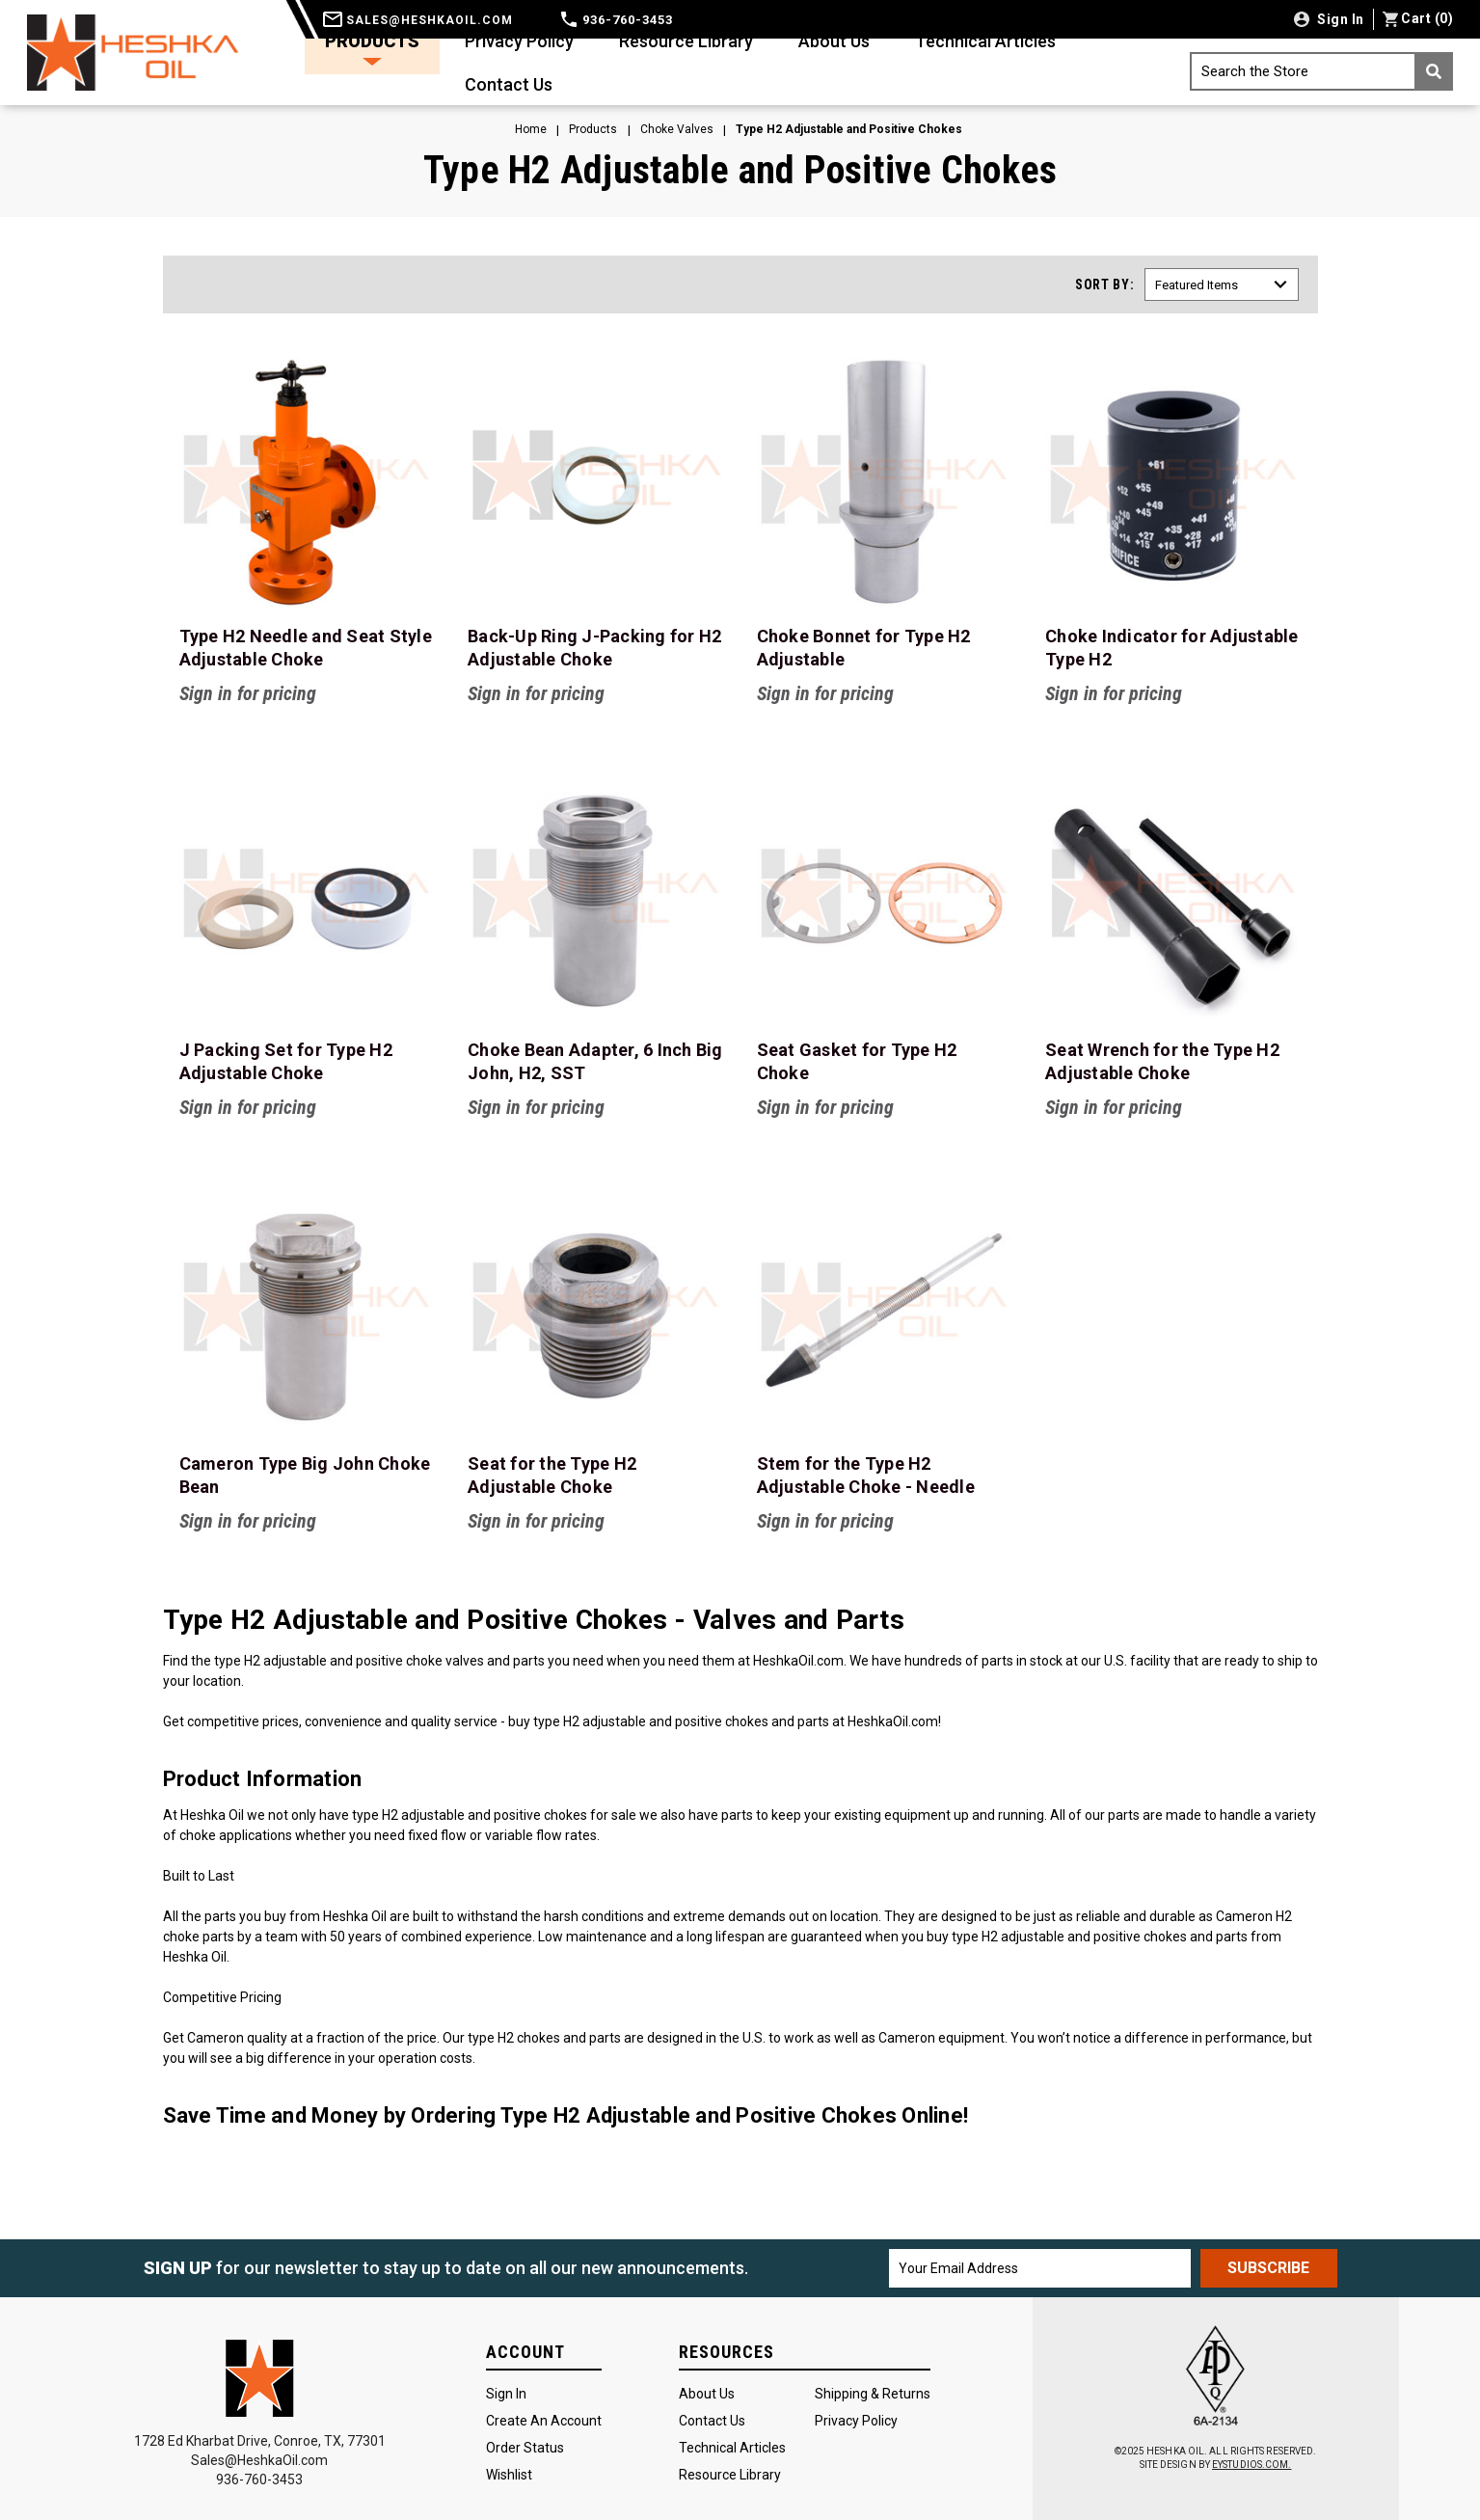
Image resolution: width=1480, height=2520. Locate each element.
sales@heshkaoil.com (418, 20)
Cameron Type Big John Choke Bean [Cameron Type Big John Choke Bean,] (305, 1475)
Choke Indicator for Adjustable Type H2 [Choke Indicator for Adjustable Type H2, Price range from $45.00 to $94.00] (1172, 647)
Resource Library (686, 41)
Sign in (1339, 19)
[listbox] (1221, 284)
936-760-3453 (617, 20)
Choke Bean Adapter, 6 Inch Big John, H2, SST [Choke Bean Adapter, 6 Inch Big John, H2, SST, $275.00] (595, 1061)
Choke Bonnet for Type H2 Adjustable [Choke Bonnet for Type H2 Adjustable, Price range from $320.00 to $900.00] (864, 647)
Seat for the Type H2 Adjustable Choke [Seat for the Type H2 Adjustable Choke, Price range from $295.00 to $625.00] (552, 1475)
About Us (834, 41)
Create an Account (544, 2420)
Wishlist (509, 2474)
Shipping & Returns (872, 2393)
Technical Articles (985, 41)
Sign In (506, 2393)
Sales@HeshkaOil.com (259, 2460)
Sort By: (1105, 284)
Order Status (525, 2447)
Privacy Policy (519, 41)
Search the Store (1327, 71)
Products (372, 48)
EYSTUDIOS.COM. (1251, 2464)
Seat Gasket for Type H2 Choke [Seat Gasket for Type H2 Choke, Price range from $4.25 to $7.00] (857, 1061)
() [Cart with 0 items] (1418, 18)
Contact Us (508, 84)
